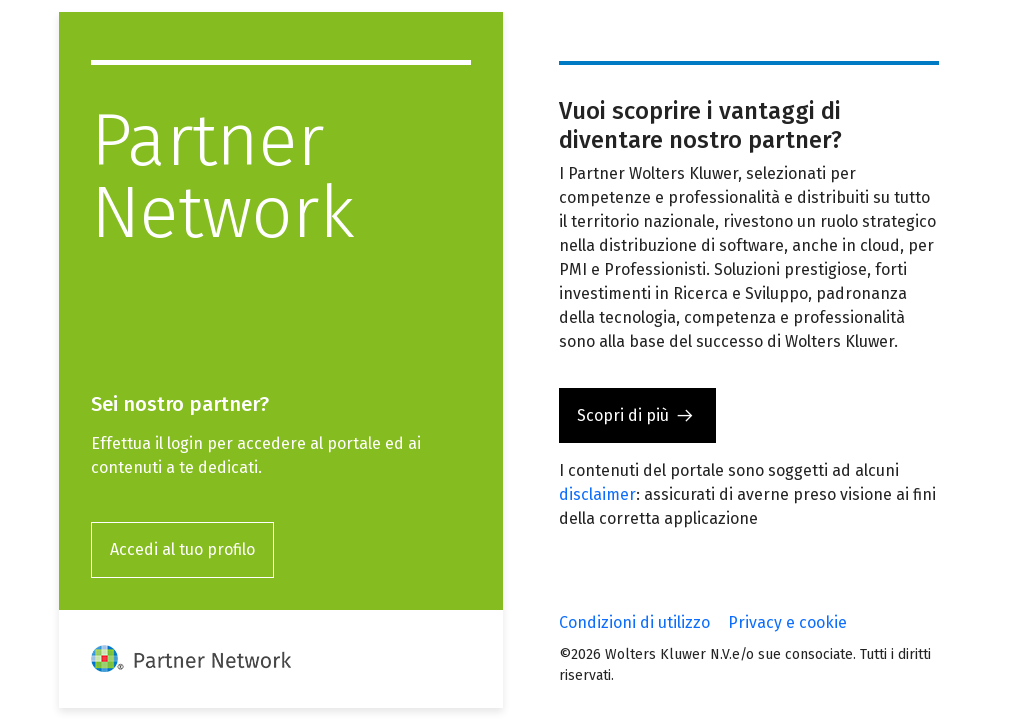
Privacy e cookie (787, 622)
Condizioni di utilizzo (634, 622)
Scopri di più (623, 415)
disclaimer (597, 494)
